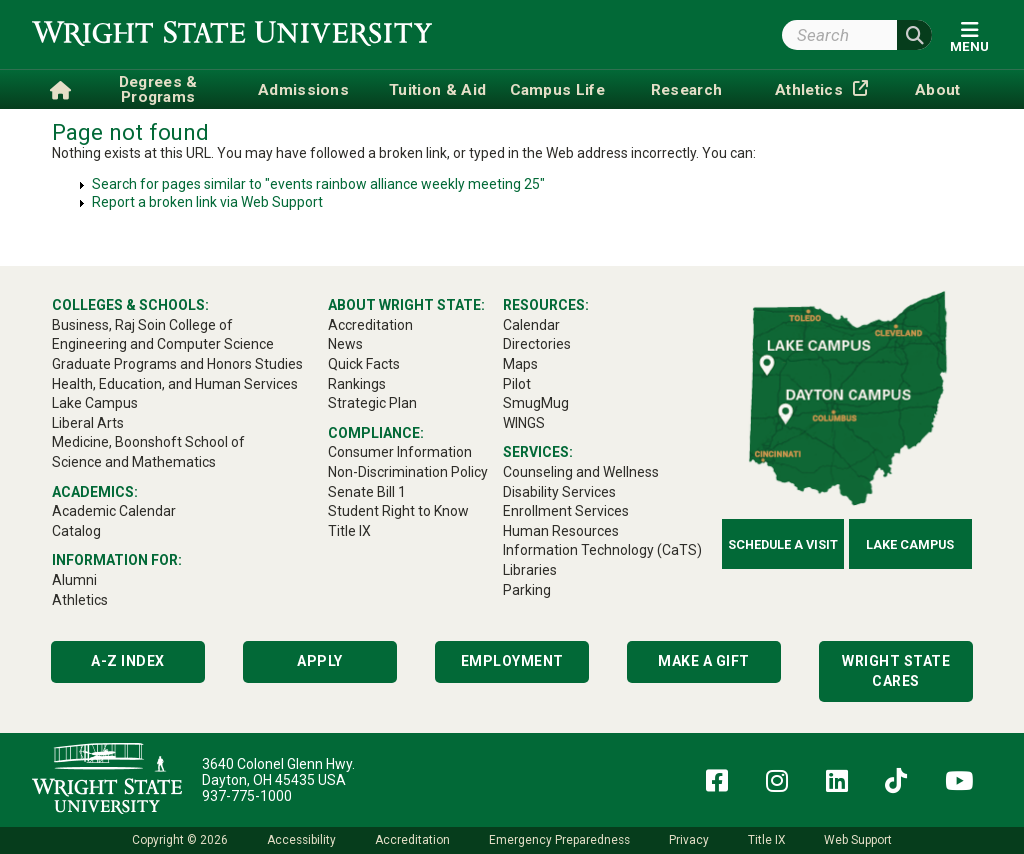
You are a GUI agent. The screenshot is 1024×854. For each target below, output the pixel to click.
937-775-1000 (247, 796)
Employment (512, 661)
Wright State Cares (896, 671)
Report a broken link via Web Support (207, 202)
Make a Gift (704, 661)
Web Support (858, 840)
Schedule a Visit (783, 544)
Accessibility (301, 840)
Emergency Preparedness (559, 840)
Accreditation (412, 840)
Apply (320, 661)
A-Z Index (128, 661)
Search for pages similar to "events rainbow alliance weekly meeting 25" (318, 184)
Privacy (689, 840)
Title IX (766, 840)
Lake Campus (910, 544)
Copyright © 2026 (180, 840)
